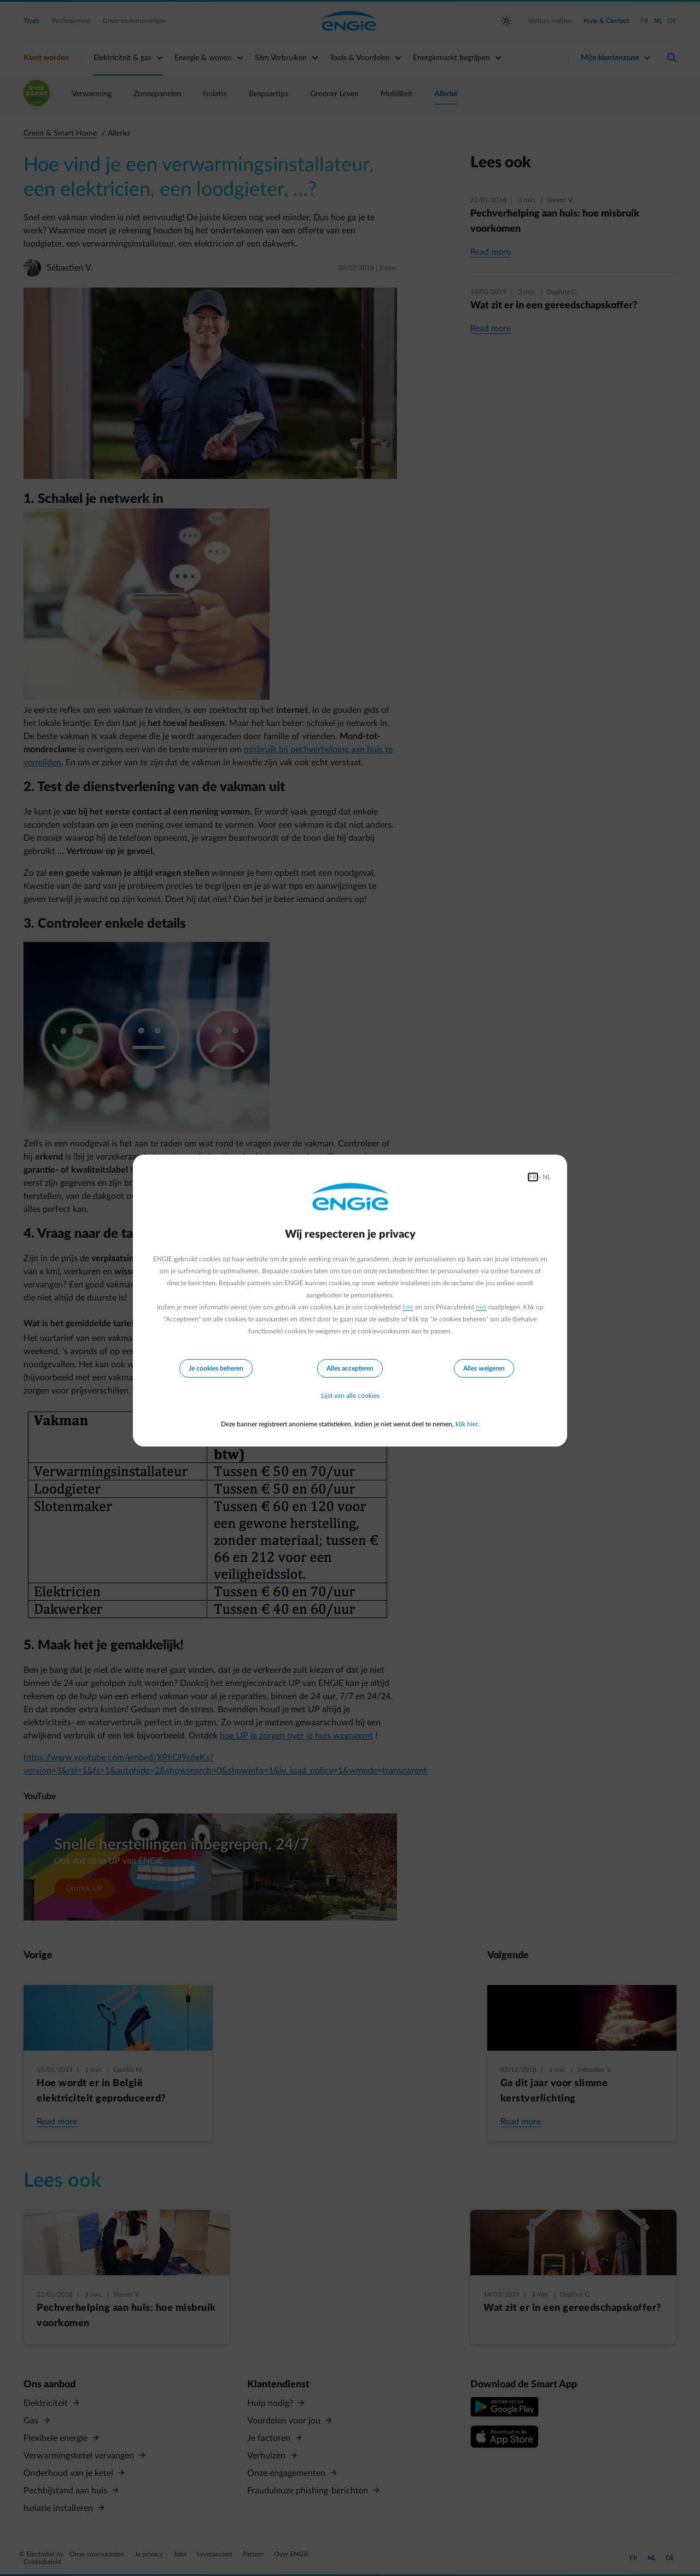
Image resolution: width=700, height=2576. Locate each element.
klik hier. (468, 1424)
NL (546, 1177)
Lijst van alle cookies (350, 1395)
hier (407, 1307)
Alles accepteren (350, 1368)
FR (533, 1177)
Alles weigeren (484, 1368)
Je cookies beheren (216, 1368)
